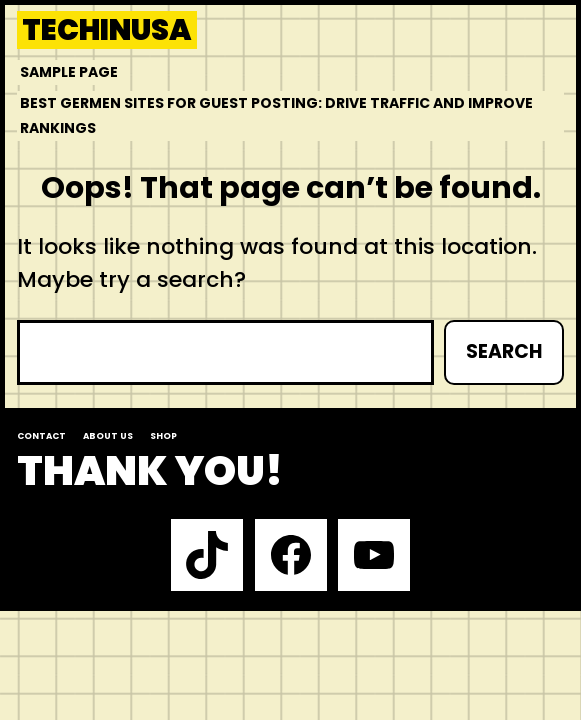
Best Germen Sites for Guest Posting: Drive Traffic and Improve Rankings (276, 115)
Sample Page (69, 72)
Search (504, 351)
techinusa (106, 30)
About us (108, 436)
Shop (163, 436)
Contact (41, 436)
